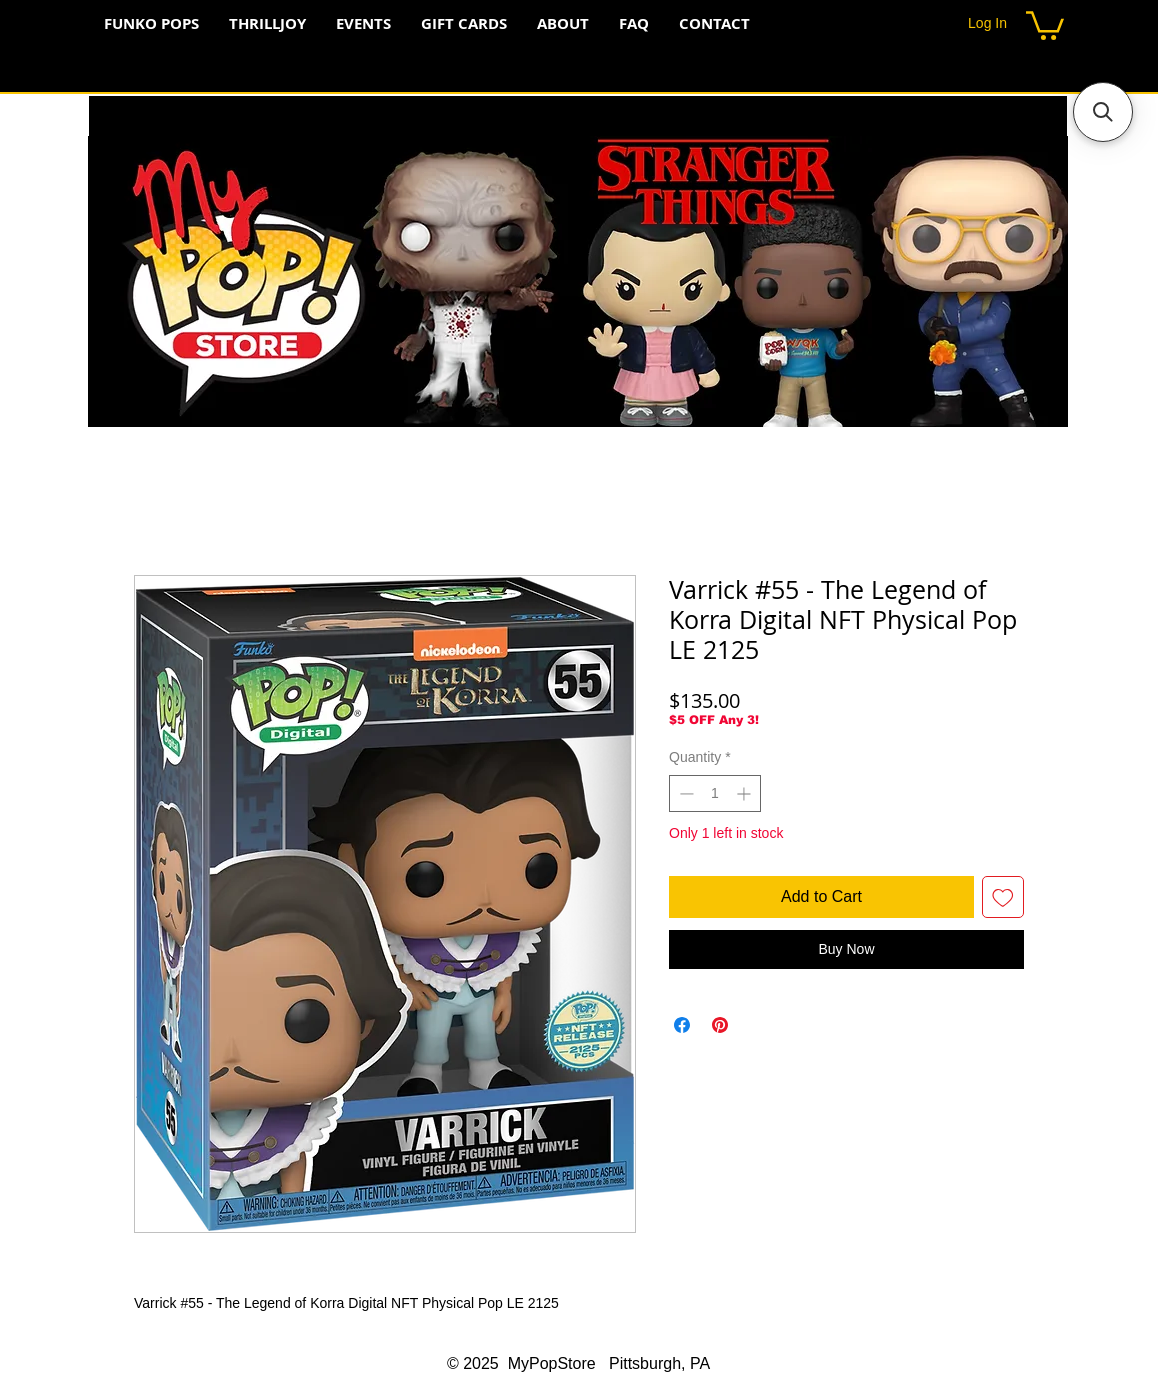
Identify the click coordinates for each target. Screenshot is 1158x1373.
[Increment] (745, 793)
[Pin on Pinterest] (720, 1025)
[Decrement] (684, 793)
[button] (1045, 24)
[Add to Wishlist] (1003, 897)
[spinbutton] (715, 793)
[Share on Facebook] (682, 1025)
